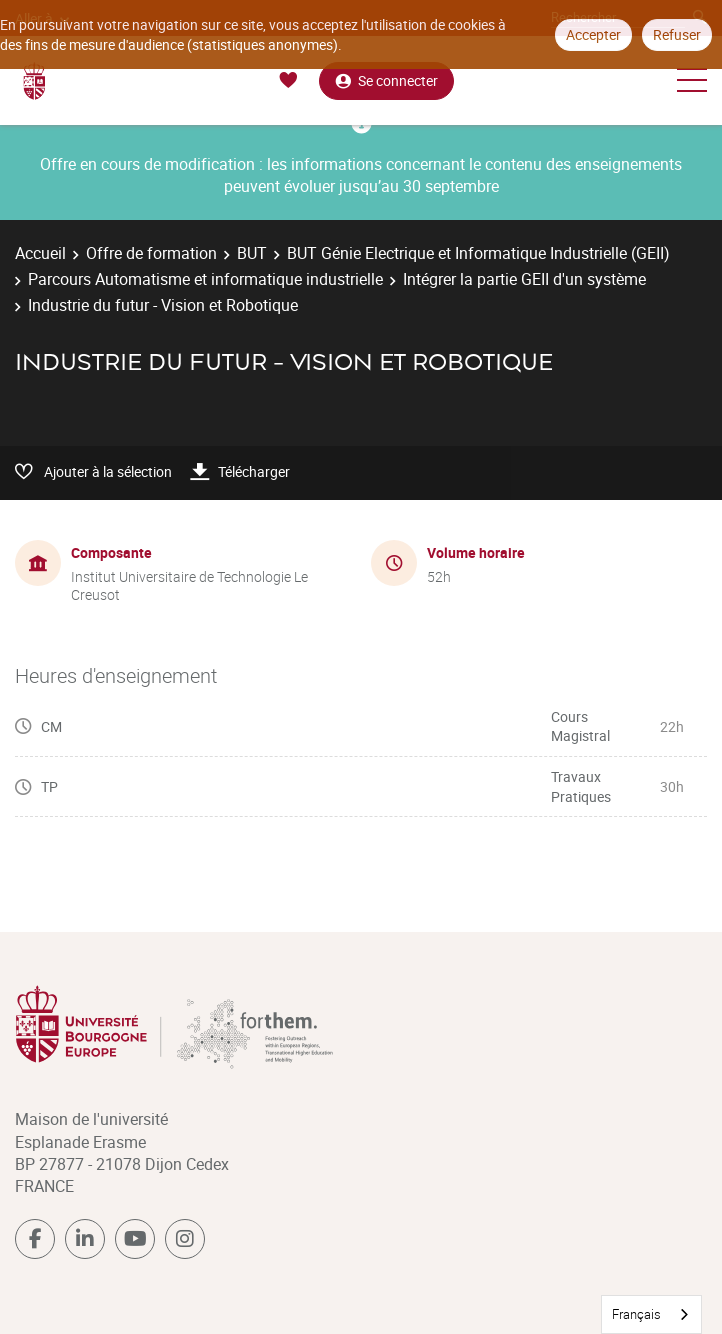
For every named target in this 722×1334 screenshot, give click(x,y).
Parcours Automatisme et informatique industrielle (205, 279)
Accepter (593, 34)
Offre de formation (151, 253)
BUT (252, 253)
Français (636, 1314)
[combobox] (651, 1314)
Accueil (40, 253)
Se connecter (386, 80)
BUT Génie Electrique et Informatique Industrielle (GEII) (478, 253)
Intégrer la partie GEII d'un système (524, 279)
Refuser (677, 34)
